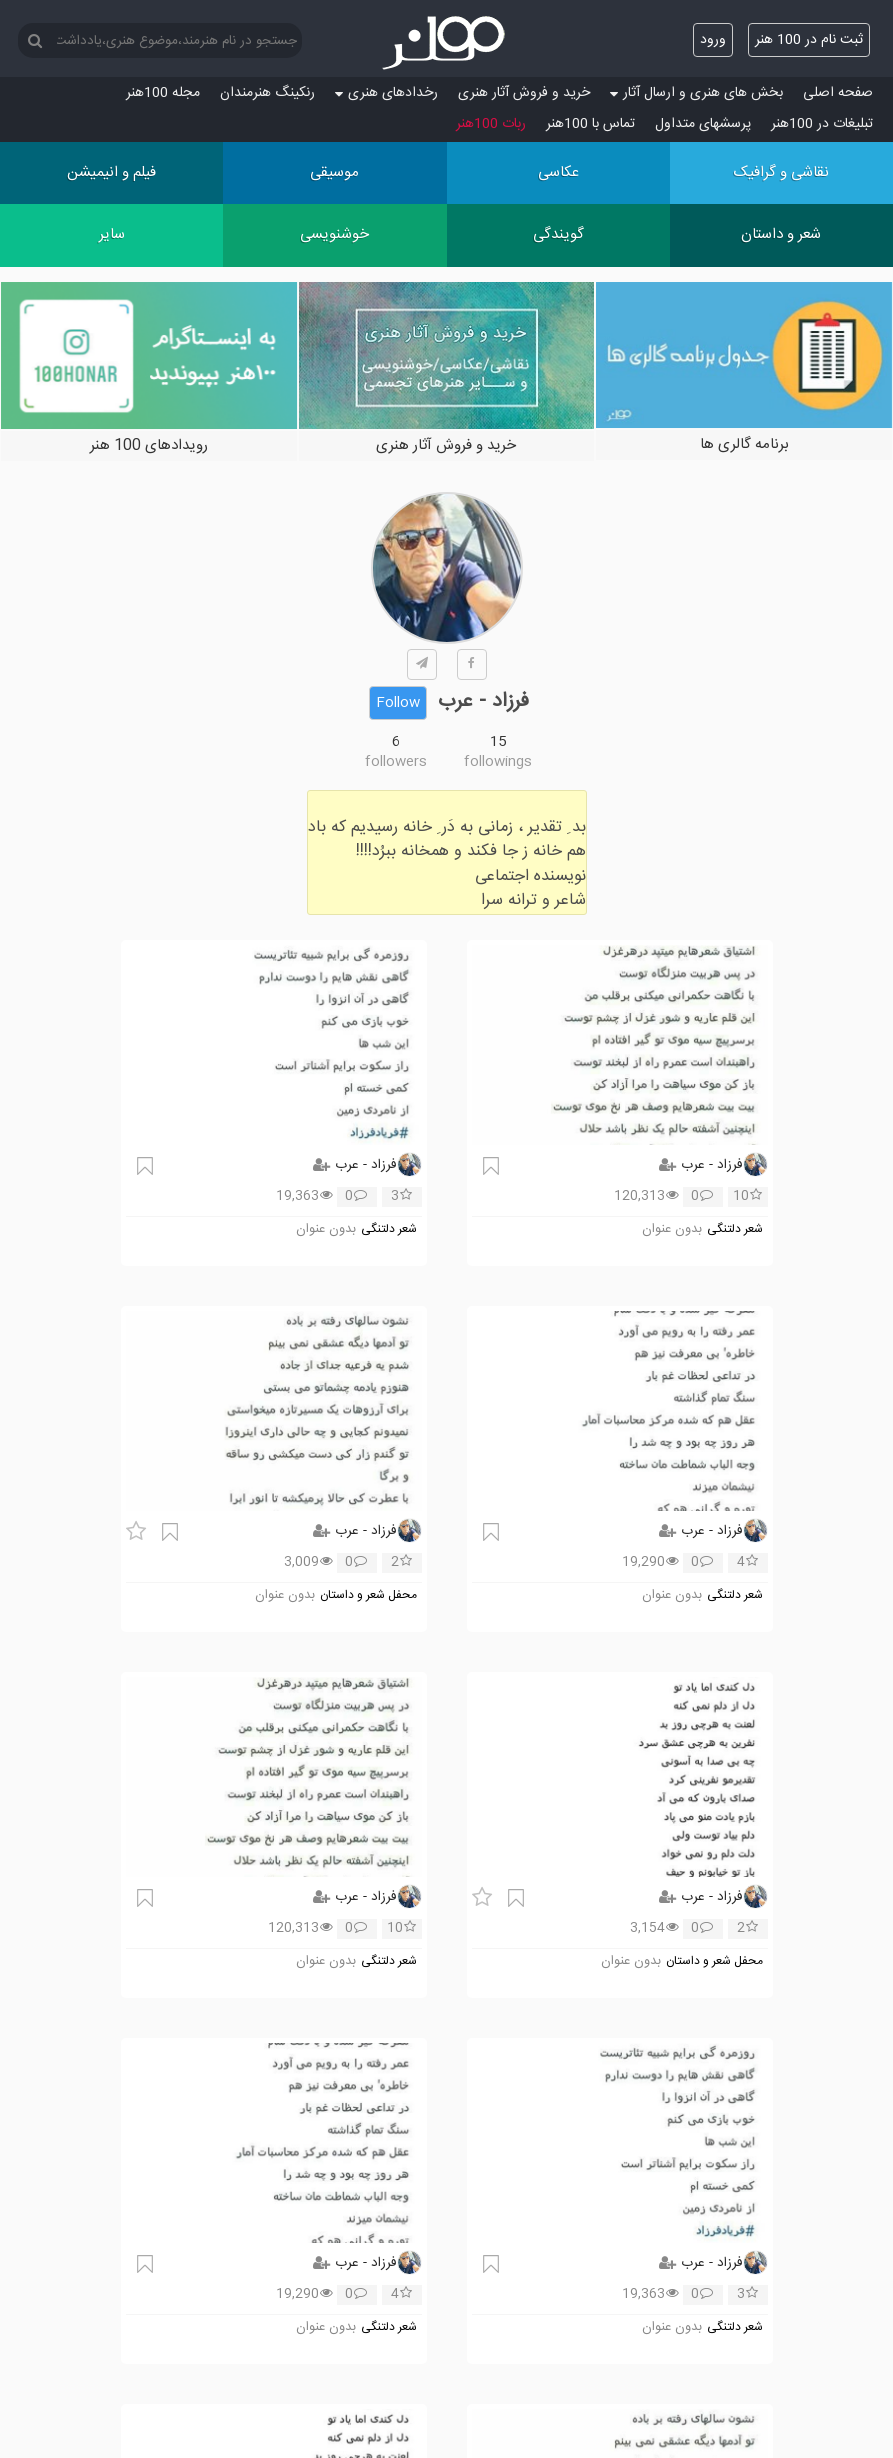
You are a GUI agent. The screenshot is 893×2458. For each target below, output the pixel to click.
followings (498, 762)
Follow (398, 703)
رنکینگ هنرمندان (267, 93)
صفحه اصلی (838, 93)
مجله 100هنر (163, 93)
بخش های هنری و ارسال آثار (696, 93)
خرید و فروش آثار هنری (524, 93)
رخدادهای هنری (386, 93)
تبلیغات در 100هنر (822, 124)
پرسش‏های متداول (703, 124)
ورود (713, 40)
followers (396, 762)
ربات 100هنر (491, 124)
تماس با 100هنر (590, 124)
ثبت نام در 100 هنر (809, 40)
